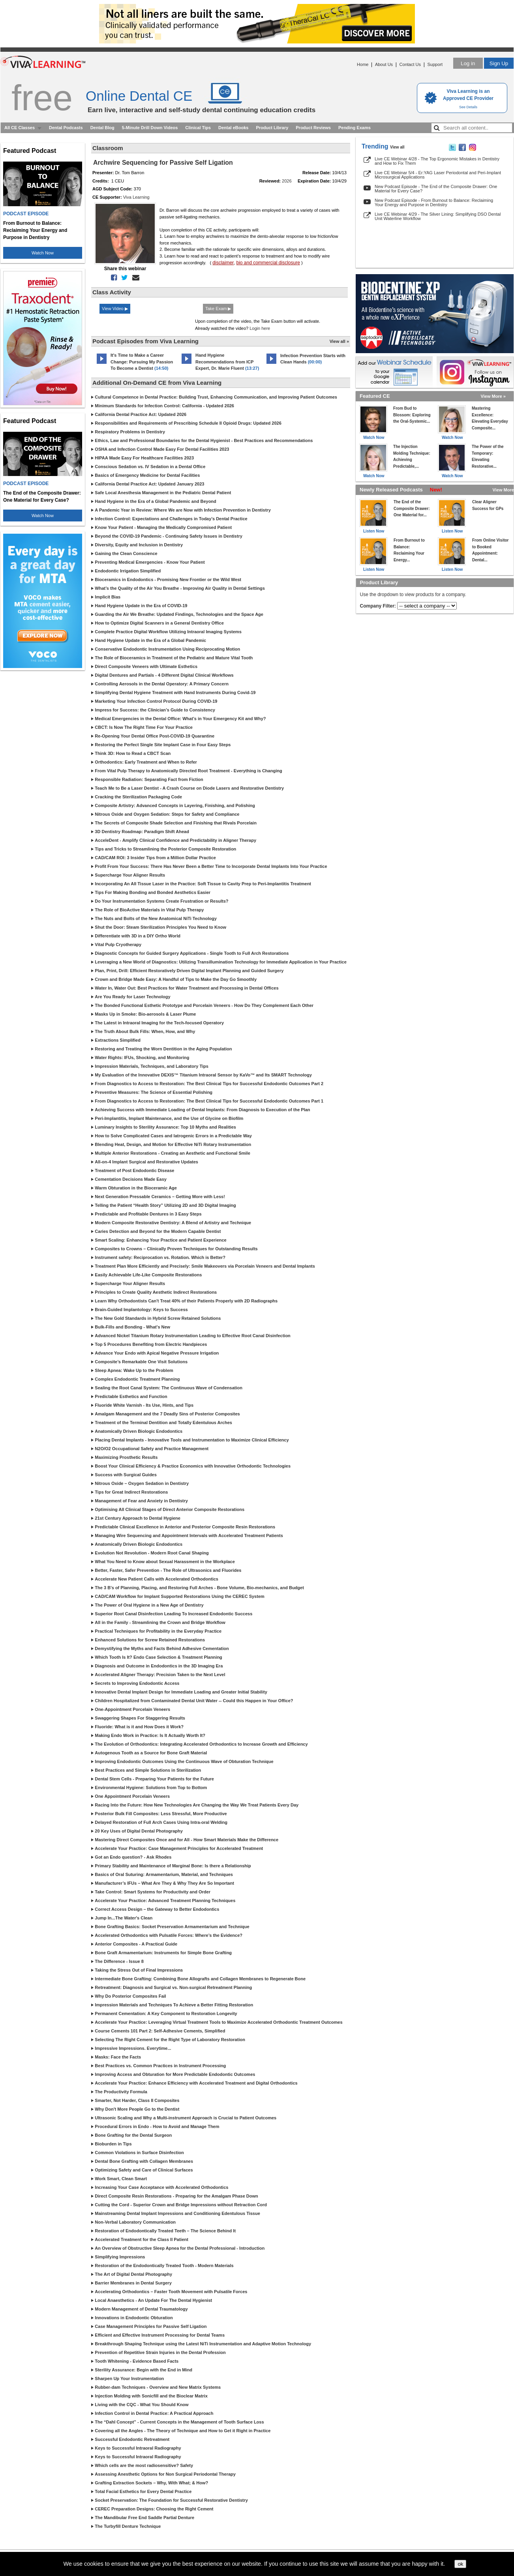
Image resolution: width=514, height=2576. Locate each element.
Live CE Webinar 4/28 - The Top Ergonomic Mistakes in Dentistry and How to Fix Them (437, 161)
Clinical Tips (198, 127)
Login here (259, 328)
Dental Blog (102, 127)
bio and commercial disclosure (268, 262)
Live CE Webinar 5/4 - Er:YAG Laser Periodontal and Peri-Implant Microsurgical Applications (438, 174)
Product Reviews (313, 127)
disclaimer (223, 262)
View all (397, 147)
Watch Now (43, 252)
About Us (384, 64)
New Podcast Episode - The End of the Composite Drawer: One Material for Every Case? (436, 188)
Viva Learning (136, 197)
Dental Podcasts (66, 127)
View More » (493, 396)
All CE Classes (19, 127)
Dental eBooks (233, 127)
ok (460, 2564)
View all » (339, 341)
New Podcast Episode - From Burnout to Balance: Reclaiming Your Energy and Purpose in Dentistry (434, 202)
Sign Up (499, 63)
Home (362, 64)
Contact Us (410, 64)
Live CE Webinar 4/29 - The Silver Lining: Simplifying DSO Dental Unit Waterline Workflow (438, 216)
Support (435, 64)
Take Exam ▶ (218, 308)
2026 (286, 181)
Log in (468, 63)
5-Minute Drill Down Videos (150, 127)
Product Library (272, 127)
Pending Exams (354, 127)
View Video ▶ (115, 308)
